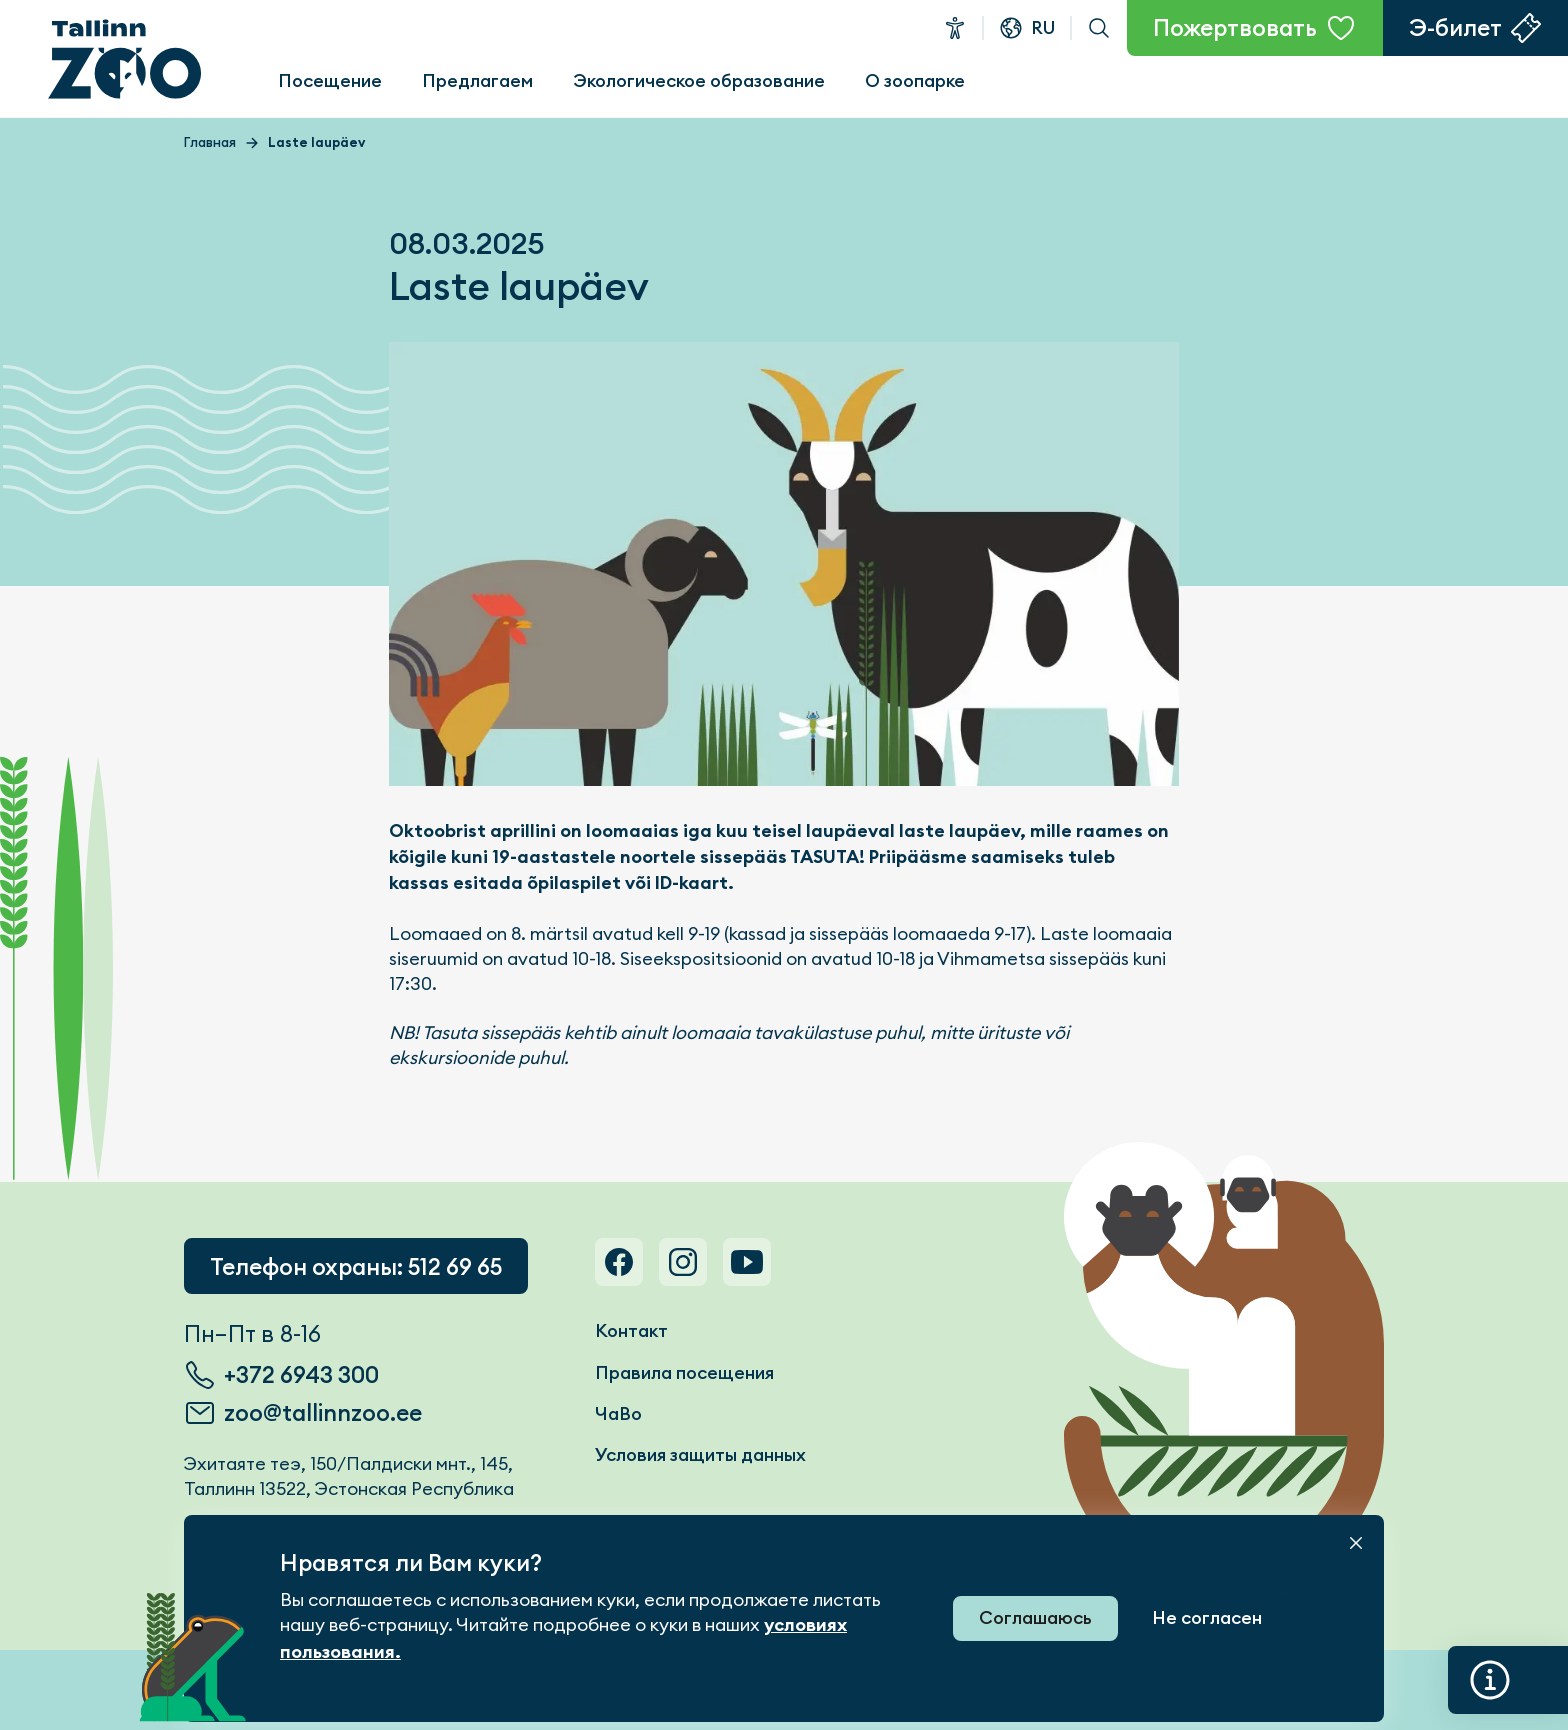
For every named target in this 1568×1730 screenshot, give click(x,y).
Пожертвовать (1235, 28)
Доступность (955, 28)
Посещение (330, 80)
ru (1043, 27)
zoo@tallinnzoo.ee (323, 1413)
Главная (210, 142)
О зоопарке (915, 80)
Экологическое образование (699, 80)
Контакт (631, 1330)
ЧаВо (618, 1413)
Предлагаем (477, 80)
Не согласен (1207, 1617)
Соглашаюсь (1035, 1617)
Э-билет (1455, 28)
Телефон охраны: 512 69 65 (356, 1267)
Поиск (1099, 28)
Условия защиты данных (700, 1454)
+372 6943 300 (301, 1375)
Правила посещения (684, 1372)
